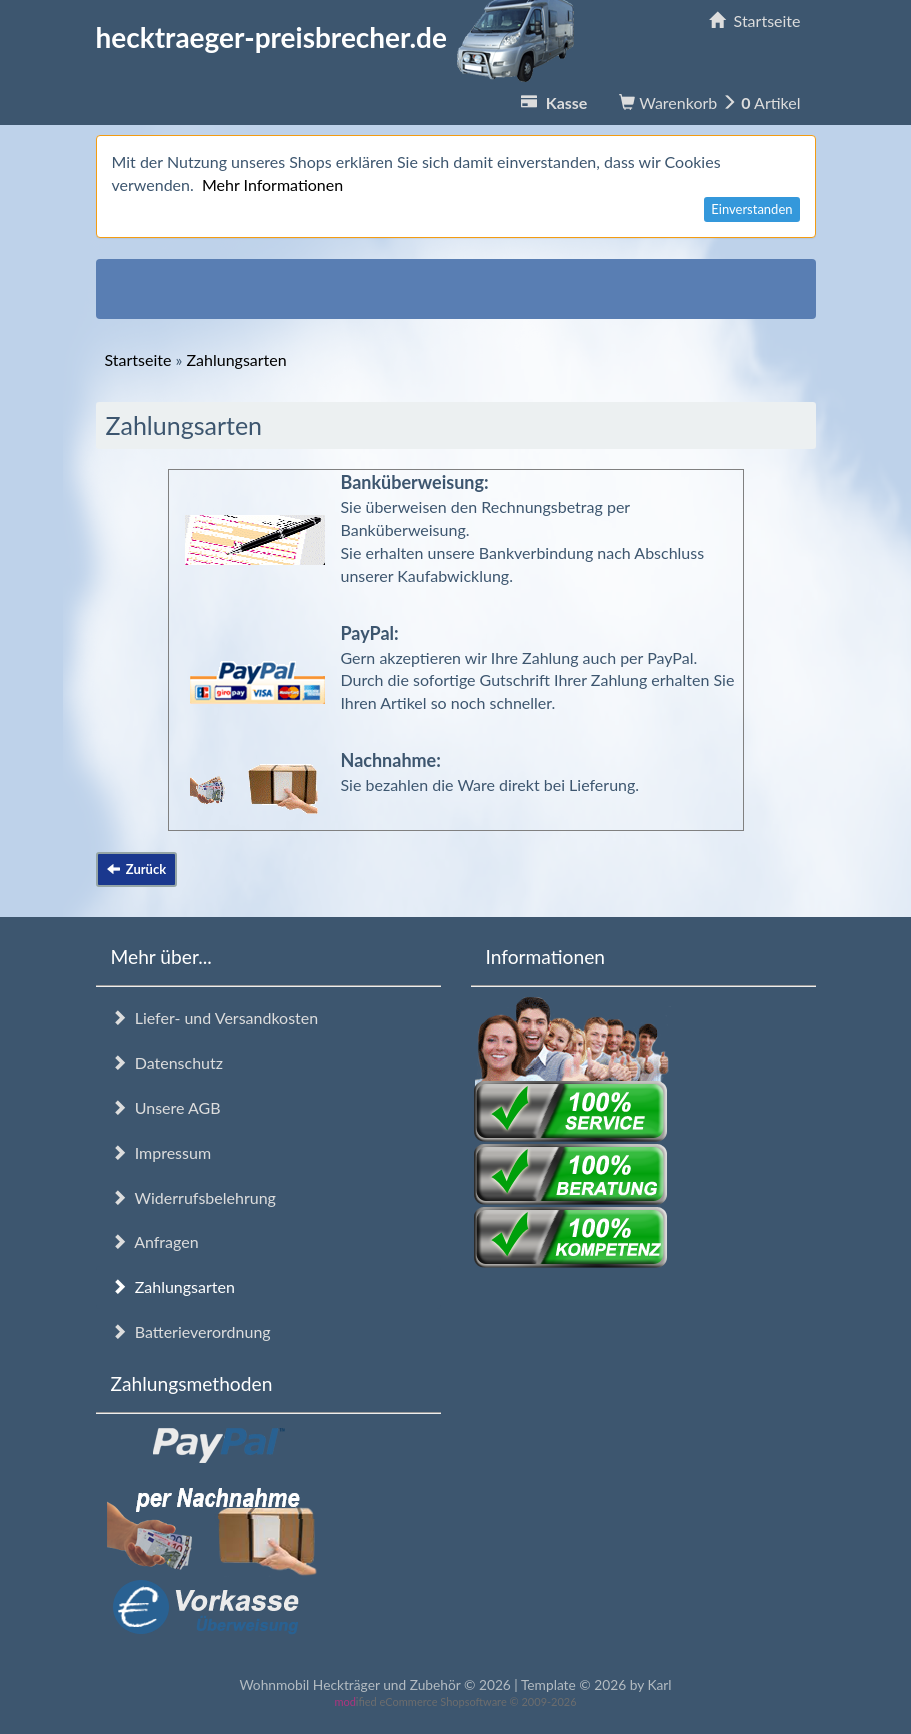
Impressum (161, 1152)
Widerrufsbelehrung (193, 1197)
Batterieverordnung (191, 1331)
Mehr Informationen (272, 184)
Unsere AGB (166, 1107)
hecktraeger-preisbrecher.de (341, 37)
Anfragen (155, 1241)
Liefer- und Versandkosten (215, 1017)
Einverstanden (751, 209)
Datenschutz (167, 1062)
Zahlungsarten (173, 1286)
